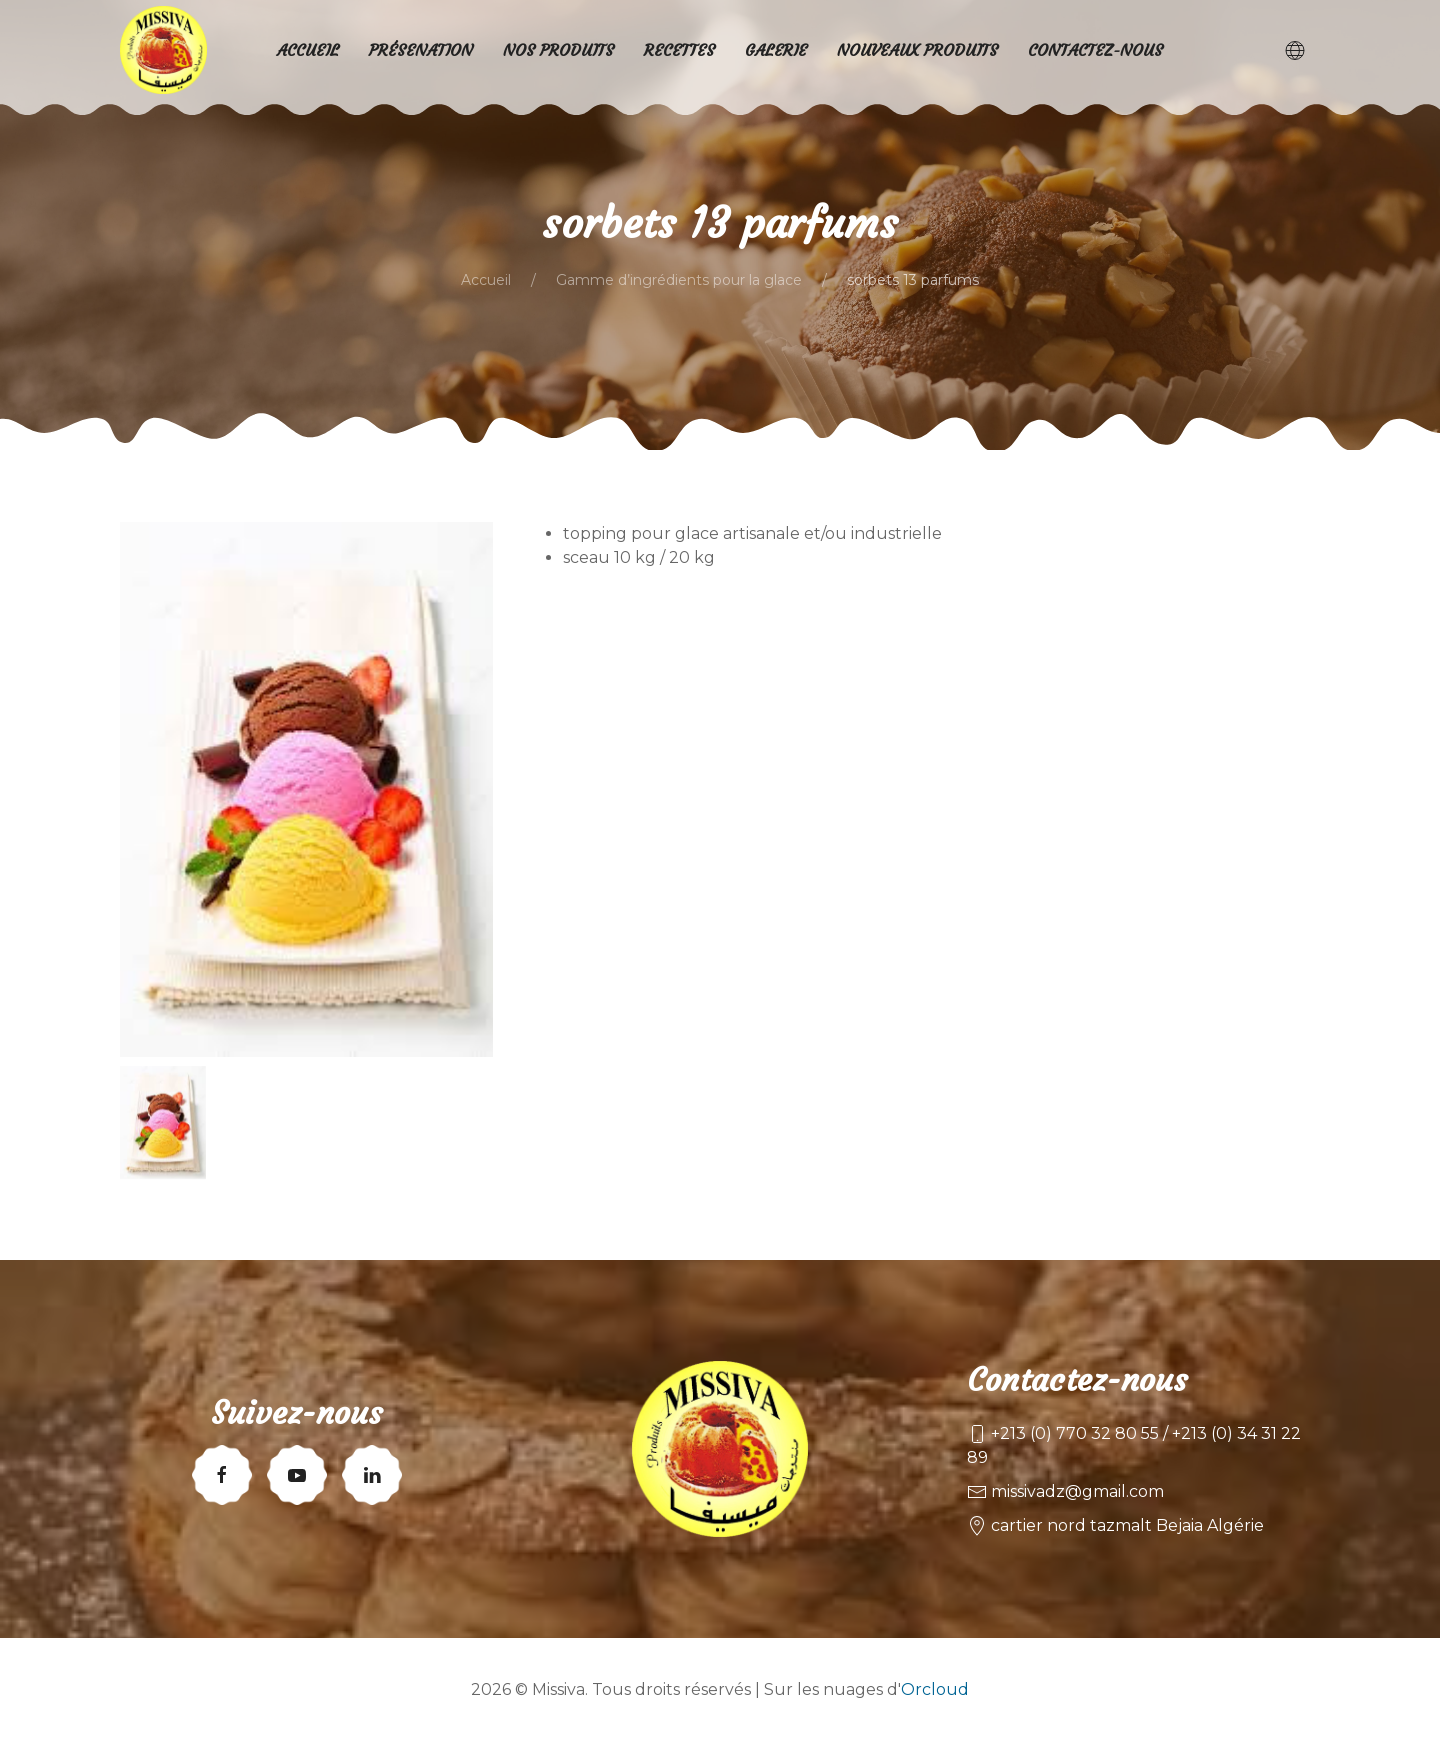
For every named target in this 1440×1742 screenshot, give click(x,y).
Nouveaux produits (917, 50)
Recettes (679, 50)
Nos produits (558, 50)
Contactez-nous (1095, 50)
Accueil (486, 280)
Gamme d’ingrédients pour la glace (679, 280)
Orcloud (935, 1689)
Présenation (421, 50)
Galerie (776, 50)
